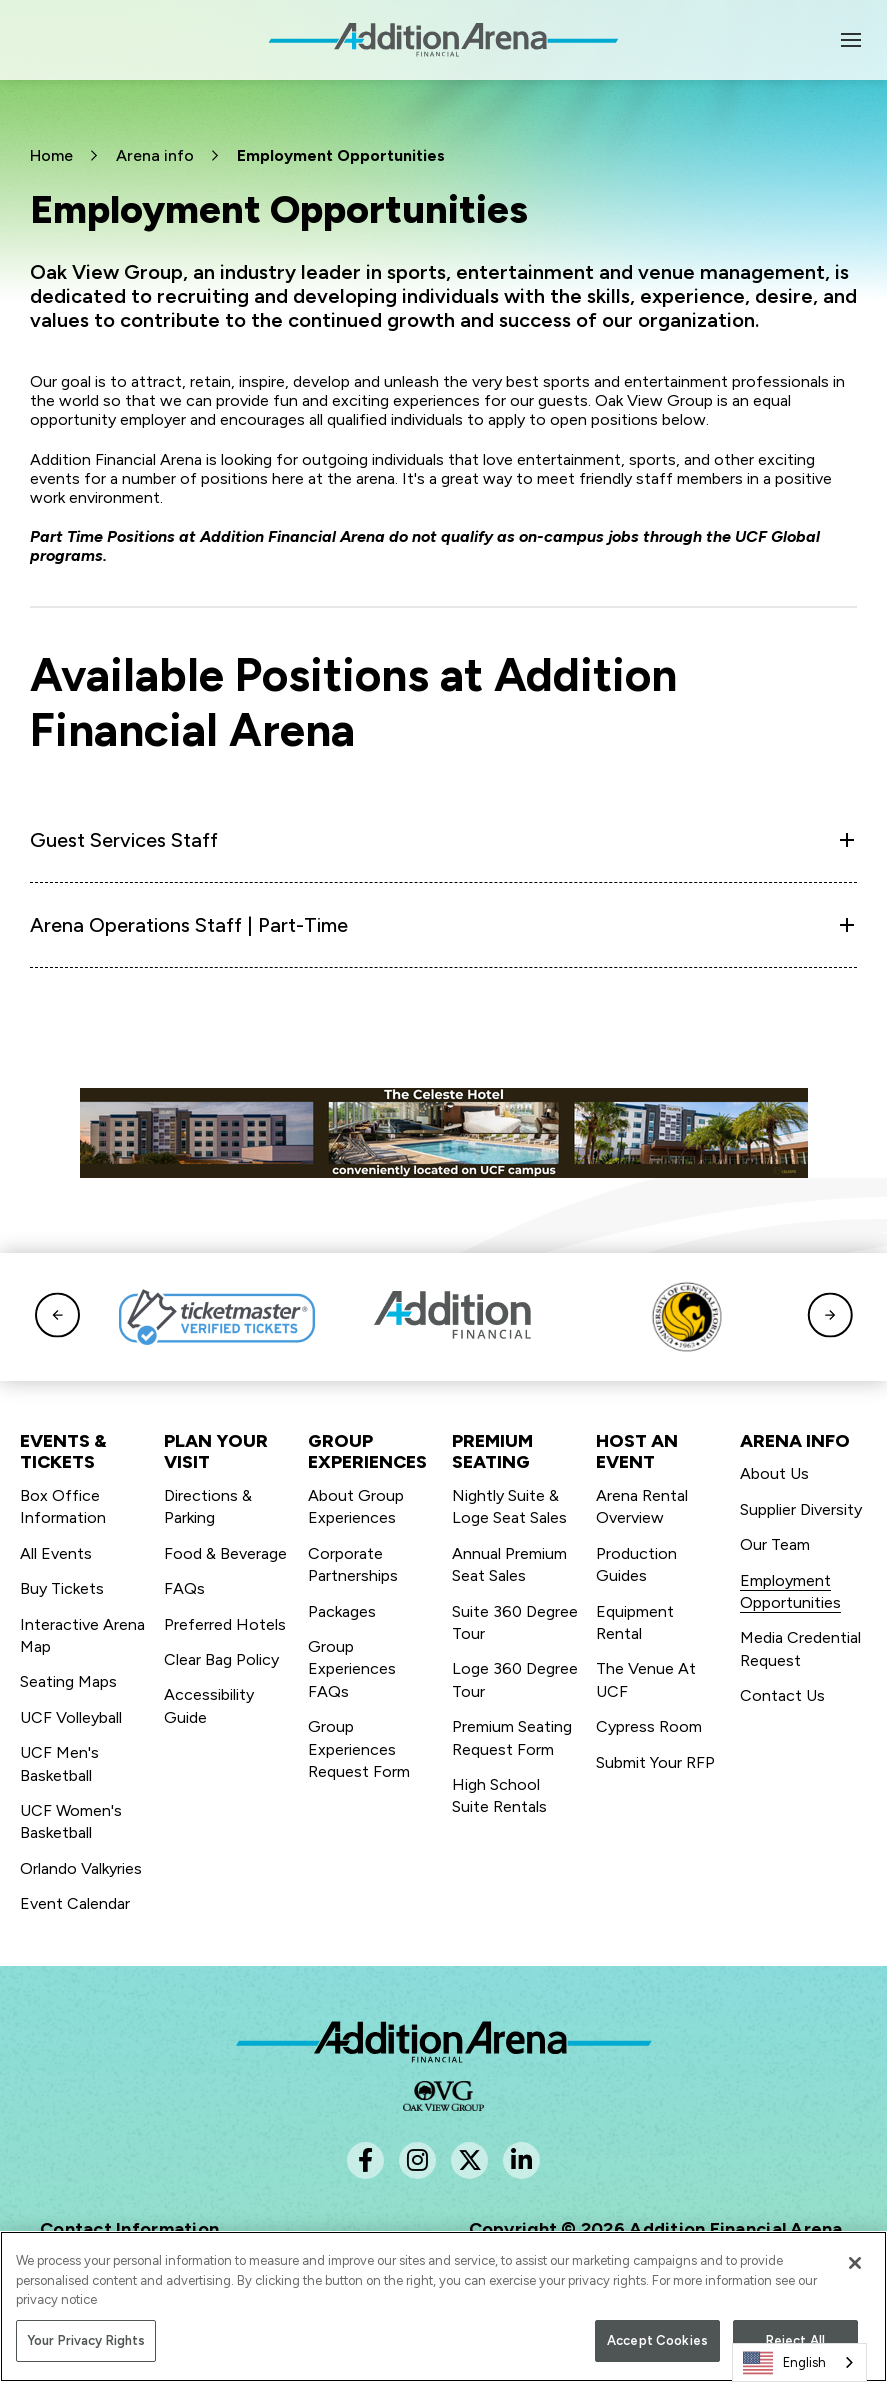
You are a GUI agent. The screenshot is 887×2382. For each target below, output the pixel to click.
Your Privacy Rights (86, 2346)
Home (51, 155)
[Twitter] (469, 2160)
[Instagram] (417, 2160)
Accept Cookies (657, 2346)
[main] (443, 544)
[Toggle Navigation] (852, 40)
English (784, 2363)
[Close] (855, 2270)
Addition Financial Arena (444, 2042)
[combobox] (799, 2362)
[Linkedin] (521, 2160)
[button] (57, 1316)
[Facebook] (365, 2160)
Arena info (155, 155)
